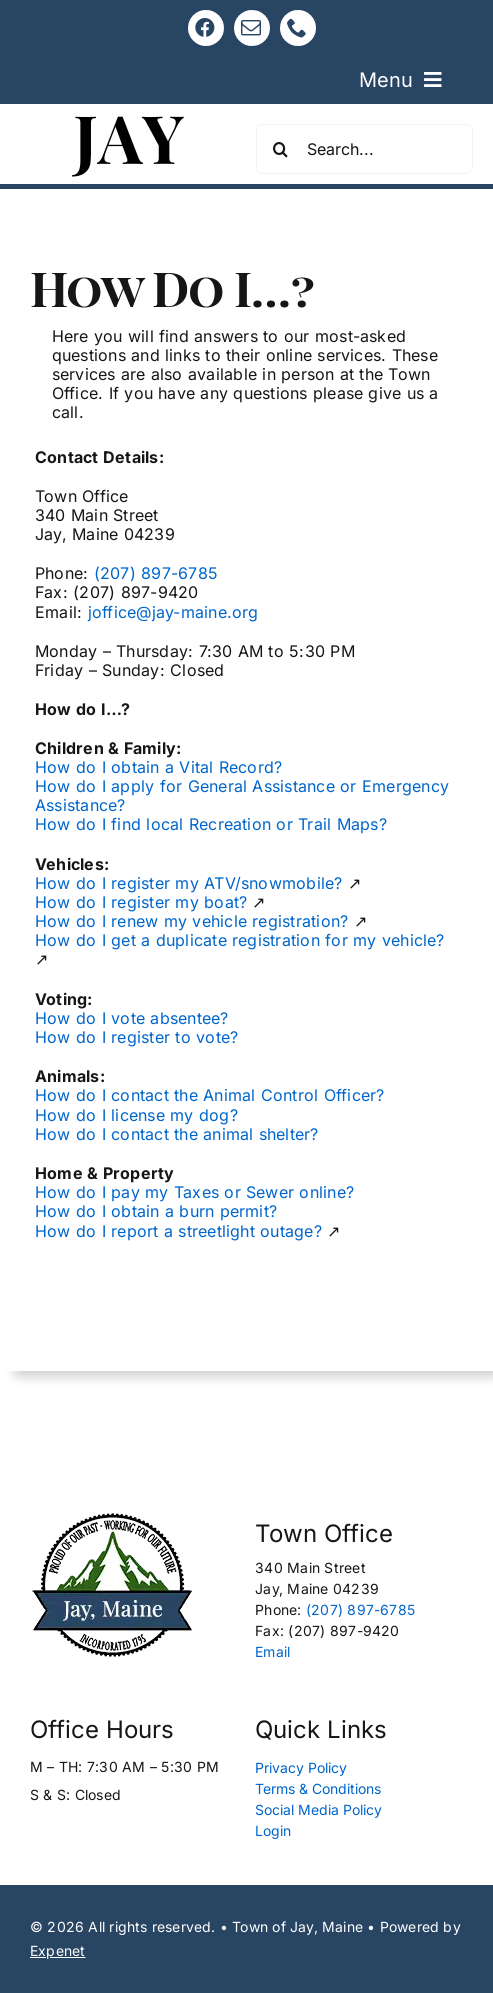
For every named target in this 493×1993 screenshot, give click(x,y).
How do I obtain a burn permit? (156, 1211)
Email (272, 1651)
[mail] (252, 28)
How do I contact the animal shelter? (177, 1134)
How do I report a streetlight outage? (178, 1231)
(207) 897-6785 (156, 573)
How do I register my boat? (141, 902)
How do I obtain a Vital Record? (158, 767)
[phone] (298, 28)
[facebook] (206, 28)
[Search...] (364, 149)
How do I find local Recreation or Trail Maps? (211, 824)
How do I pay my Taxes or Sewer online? (194, 1192)
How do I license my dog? (136, 1115)
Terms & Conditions (318, 1788)
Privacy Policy (301, 1767)
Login (273, 1830)
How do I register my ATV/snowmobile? (189, 883)
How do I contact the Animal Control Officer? (210, 1095)
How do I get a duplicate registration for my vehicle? (240, 940)
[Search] (281, 149)
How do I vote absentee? (132, 1018)
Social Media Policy (318, 1809)
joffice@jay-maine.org (173, 612)
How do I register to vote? (136, 1037)
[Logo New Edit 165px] (112, 1519)
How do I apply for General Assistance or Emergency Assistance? (242, 795)
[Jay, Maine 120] (129, 112)
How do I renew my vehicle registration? (191, 921)
